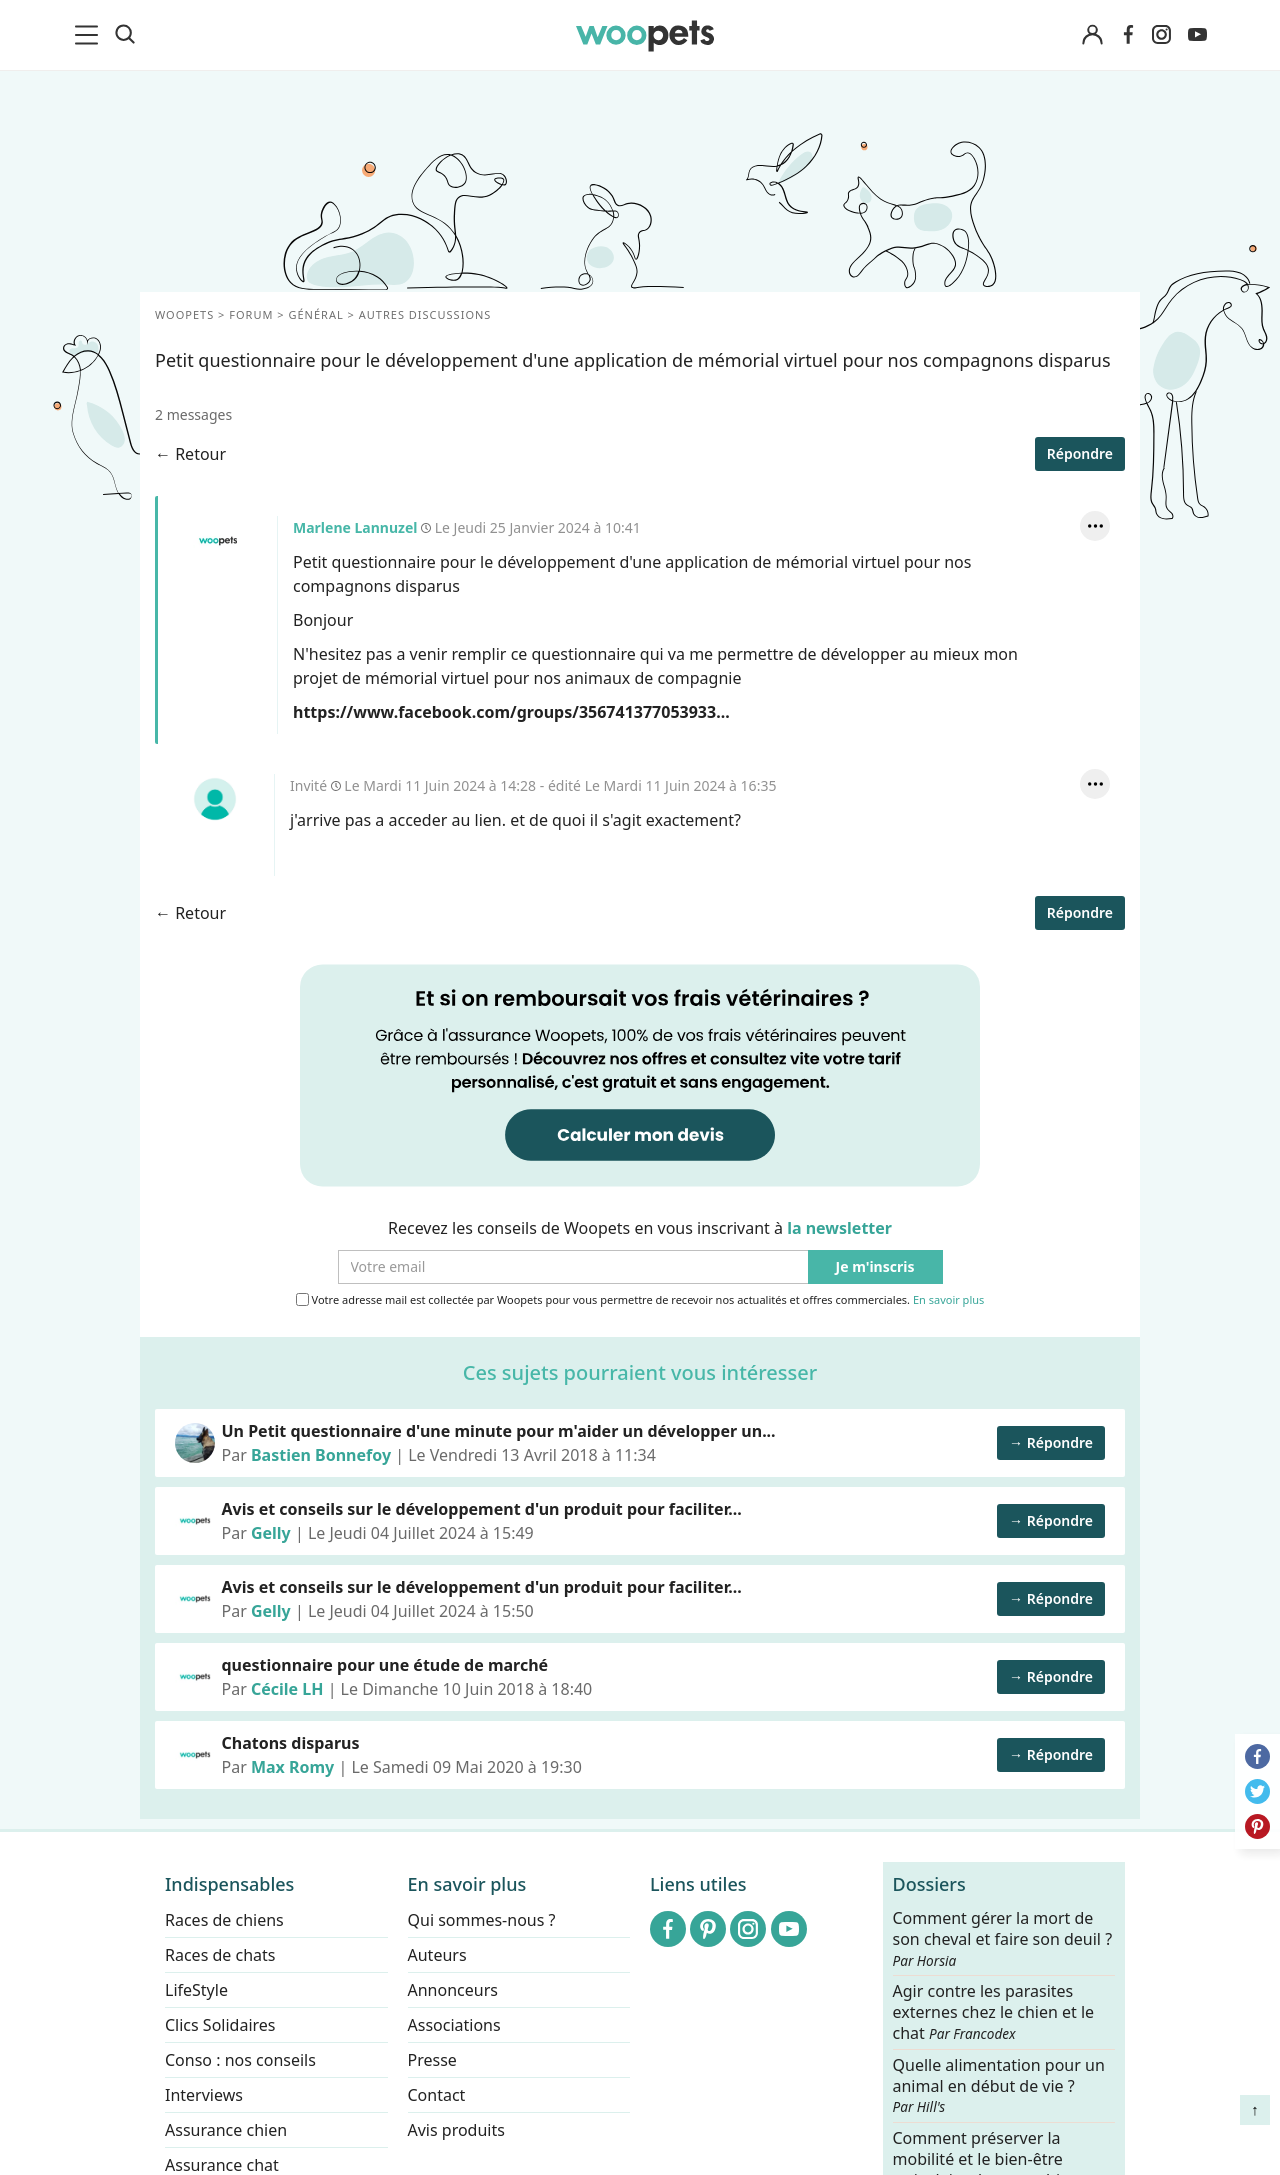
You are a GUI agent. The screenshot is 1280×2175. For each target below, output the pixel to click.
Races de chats (220, 1955)
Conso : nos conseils (240, 2060)
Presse (432, 2060)
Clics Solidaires (220, 2025)
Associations (454, 2025)
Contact (437, 2095)
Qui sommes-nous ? (482, 1920)
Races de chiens (224, 1920)
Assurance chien (226, 2130)
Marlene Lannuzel (218, 541)
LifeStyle (196, 1990)
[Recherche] (125, 35)
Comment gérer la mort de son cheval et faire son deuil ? (1003, 1939)
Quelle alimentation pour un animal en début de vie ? (999, 2085)
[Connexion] (1092, 35)
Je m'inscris (875, 1267)
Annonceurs (453, 1990)
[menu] (90, 35)
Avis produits (456, 2130)
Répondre (1080, 453)
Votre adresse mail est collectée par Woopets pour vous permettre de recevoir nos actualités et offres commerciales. (640, 1300)
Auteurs (437, 1955)
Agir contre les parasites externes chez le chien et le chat (994, 2012)
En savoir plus (948, 1300)
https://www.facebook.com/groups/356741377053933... (511, 712)
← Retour (190, 454)
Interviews (204, 2095)
